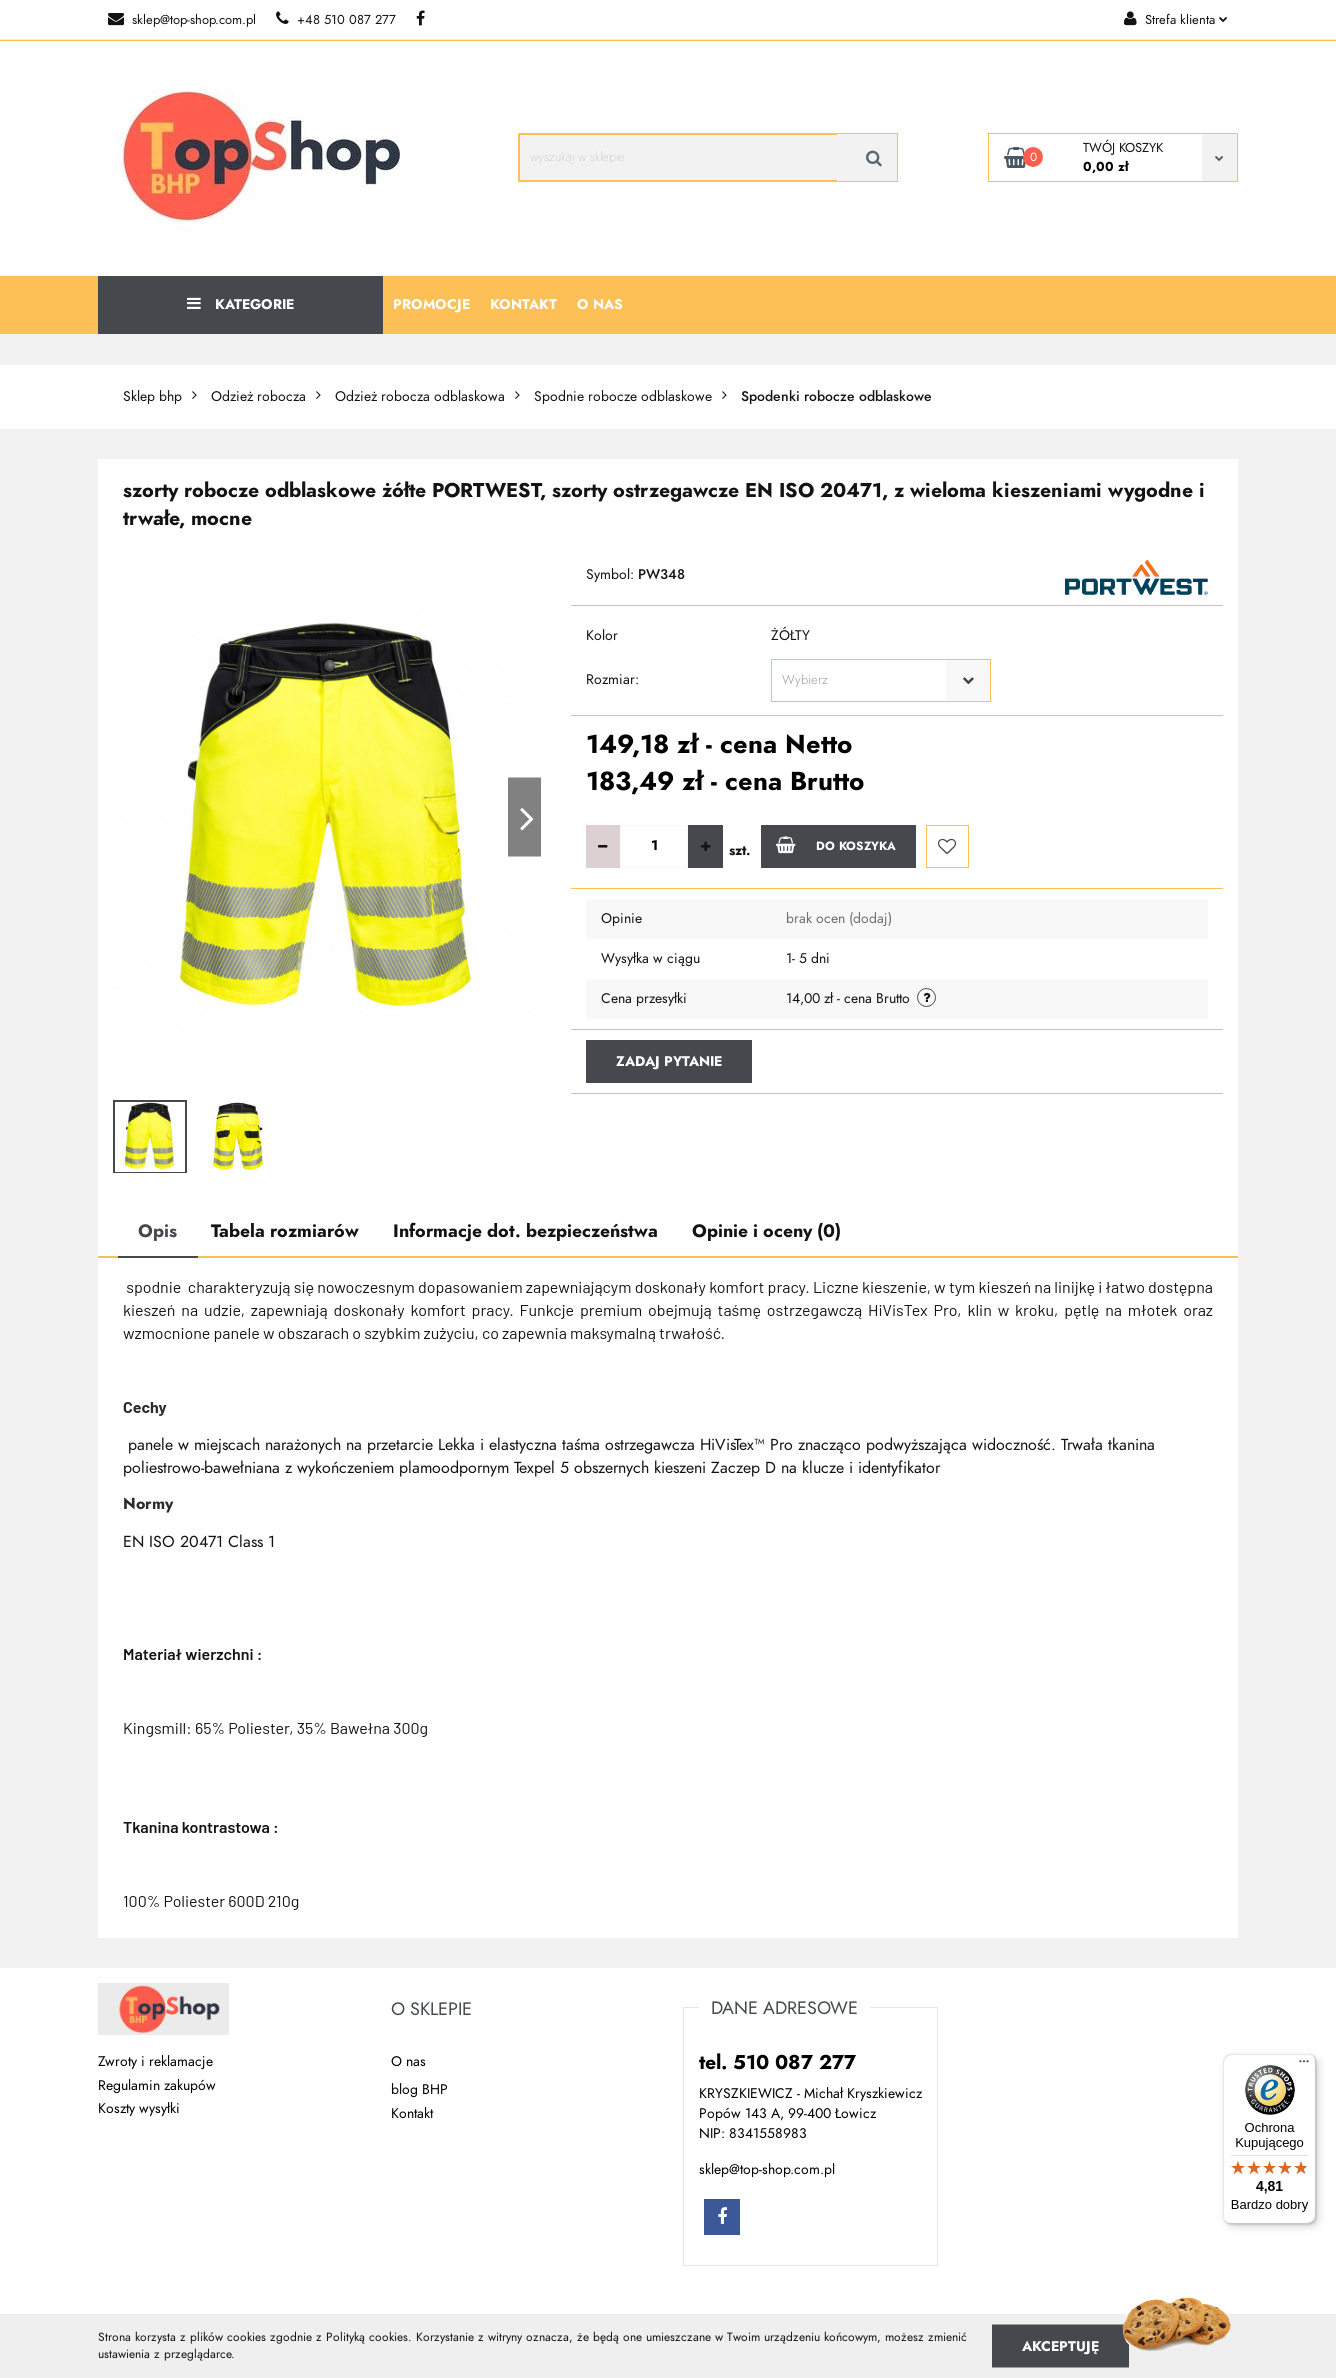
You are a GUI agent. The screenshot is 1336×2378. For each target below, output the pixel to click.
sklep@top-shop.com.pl (182, 20)
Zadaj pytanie (669, 1061)
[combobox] (881, 680)
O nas (600, 304)
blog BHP (419, 2089)
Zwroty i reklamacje (155, 2061)
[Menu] (1304, 2066)
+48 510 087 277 (336, 20)
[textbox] (863, 680)
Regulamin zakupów (157, 2085)
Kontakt (523, 304)
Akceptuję (1060, 2345)
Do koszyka (836, 845)
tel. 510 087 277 (777, 2062)
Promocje (431, 304)
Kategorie (240, 304)
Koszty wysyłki (139, 2108)
